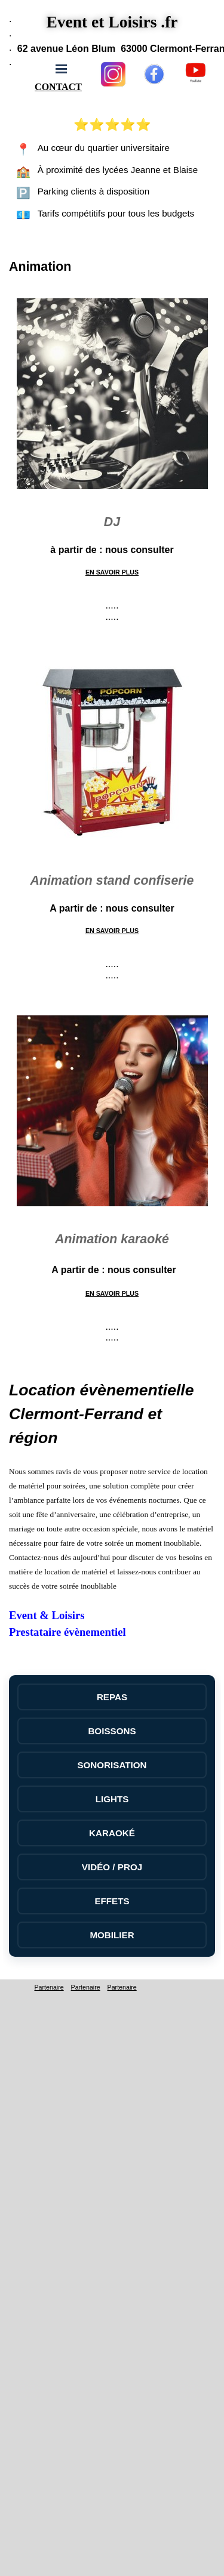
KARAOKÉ (112, 1833)
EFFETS (111, 1901)
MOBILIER (112, 1935)
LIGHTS (112, 1799)
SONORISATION (111, 1765)
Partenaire (49, 1987)
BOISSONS (112, 1731)
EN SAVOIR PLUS (112, 572)
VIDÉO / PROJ (112, 1867)
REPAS (112, 1697)
